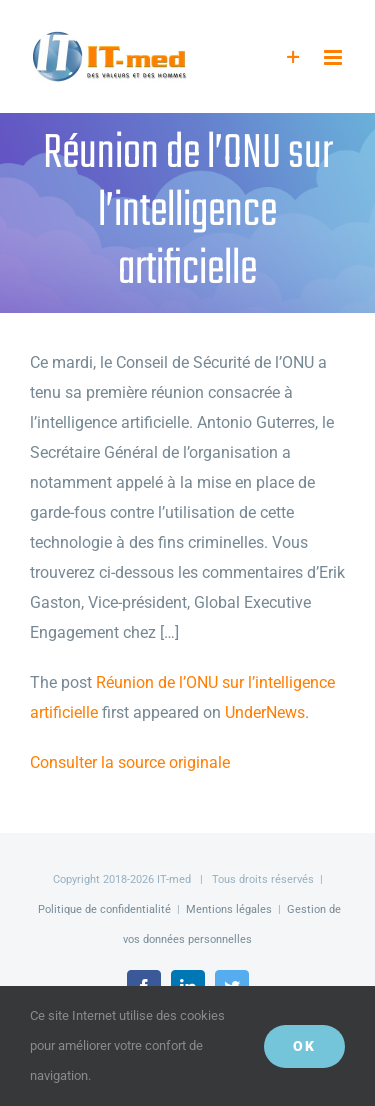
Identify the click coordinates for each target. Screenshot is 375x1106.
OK (304, 1046)
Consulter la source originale (130, 762)
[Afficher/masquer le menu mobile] (334, 57)
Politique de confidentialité (104, 909)
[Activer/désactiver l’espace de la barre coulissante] (293, 57)
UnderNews (265, 712)
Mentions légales (229, 909)
